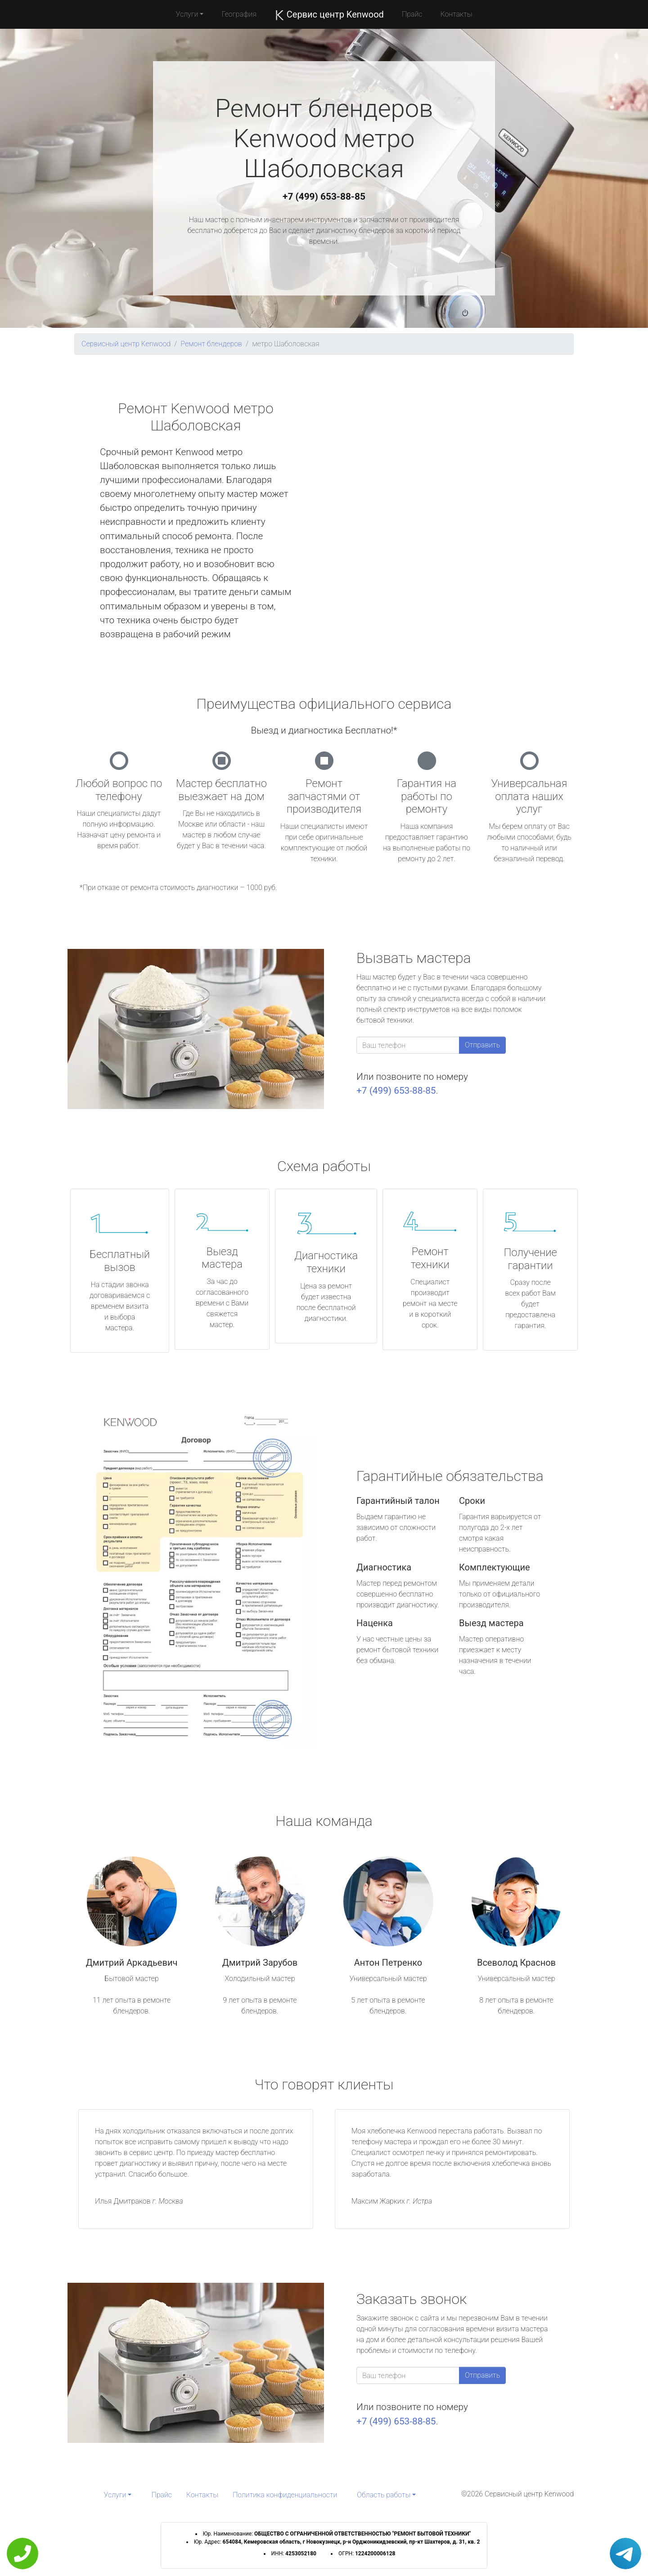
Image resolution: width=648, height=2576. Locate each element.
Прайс (412, 14)
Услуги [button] (187, 14)
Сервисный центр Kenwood (126, 344)
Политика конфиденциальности (285, 2495)
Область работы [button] (383, 2495)
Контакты (456, 14)
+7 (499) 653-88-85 (324, 196)
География (238, 14)
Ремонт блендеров (211, 344)
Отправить (482, 1045)
